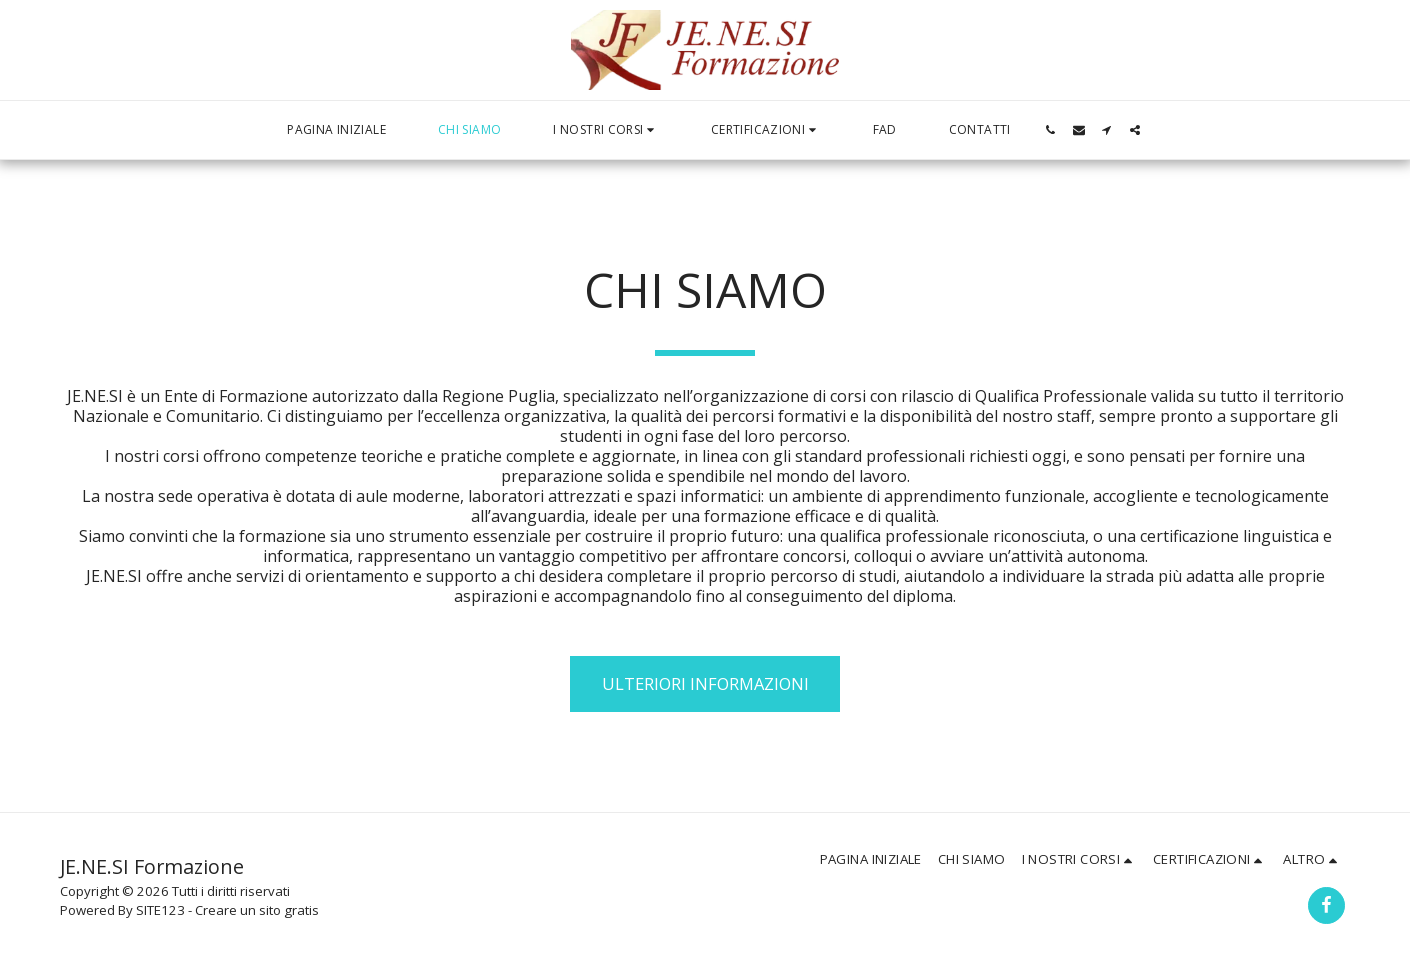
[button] (606, 130)
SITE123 (160, 910)
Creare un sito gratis (257, 910)
